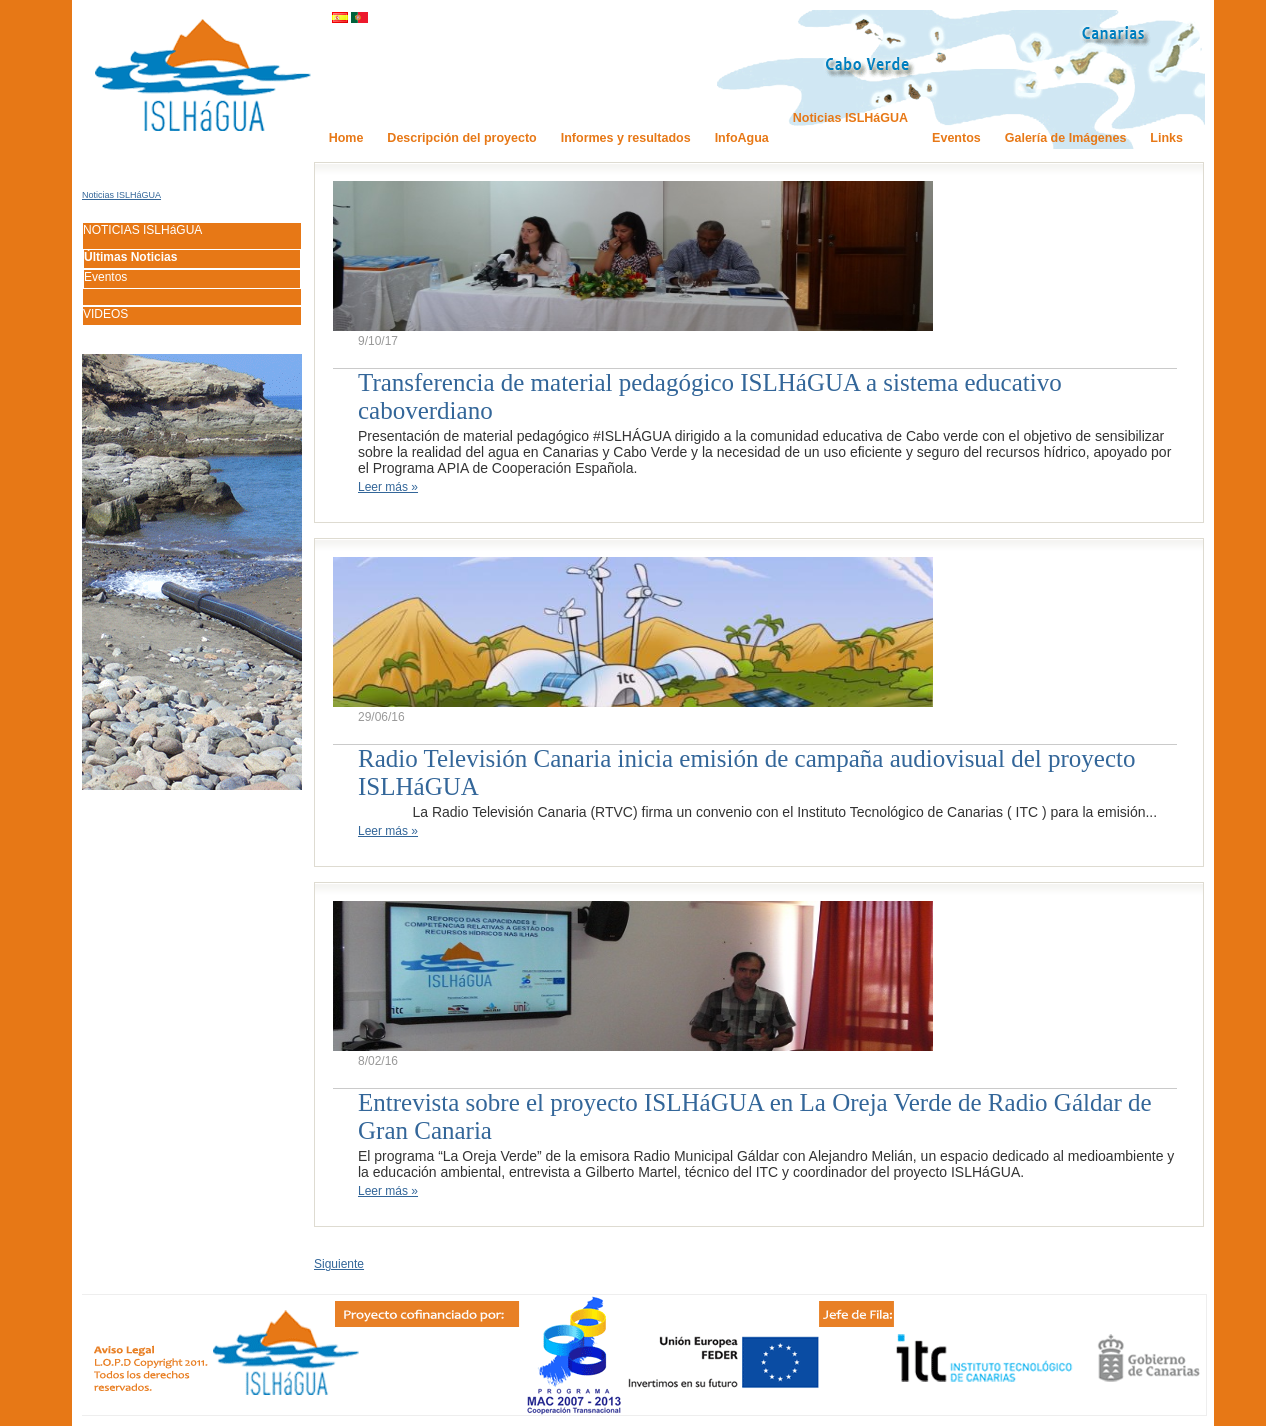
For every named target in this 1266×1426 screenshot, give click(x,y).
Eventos (105, 277)
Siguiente (339, 1264)
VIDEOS (105, 314)
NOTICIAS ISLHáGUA (142, 230)
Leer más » (388, 487)
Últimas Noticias (130, 257)
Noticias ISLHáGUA (121, 195)
